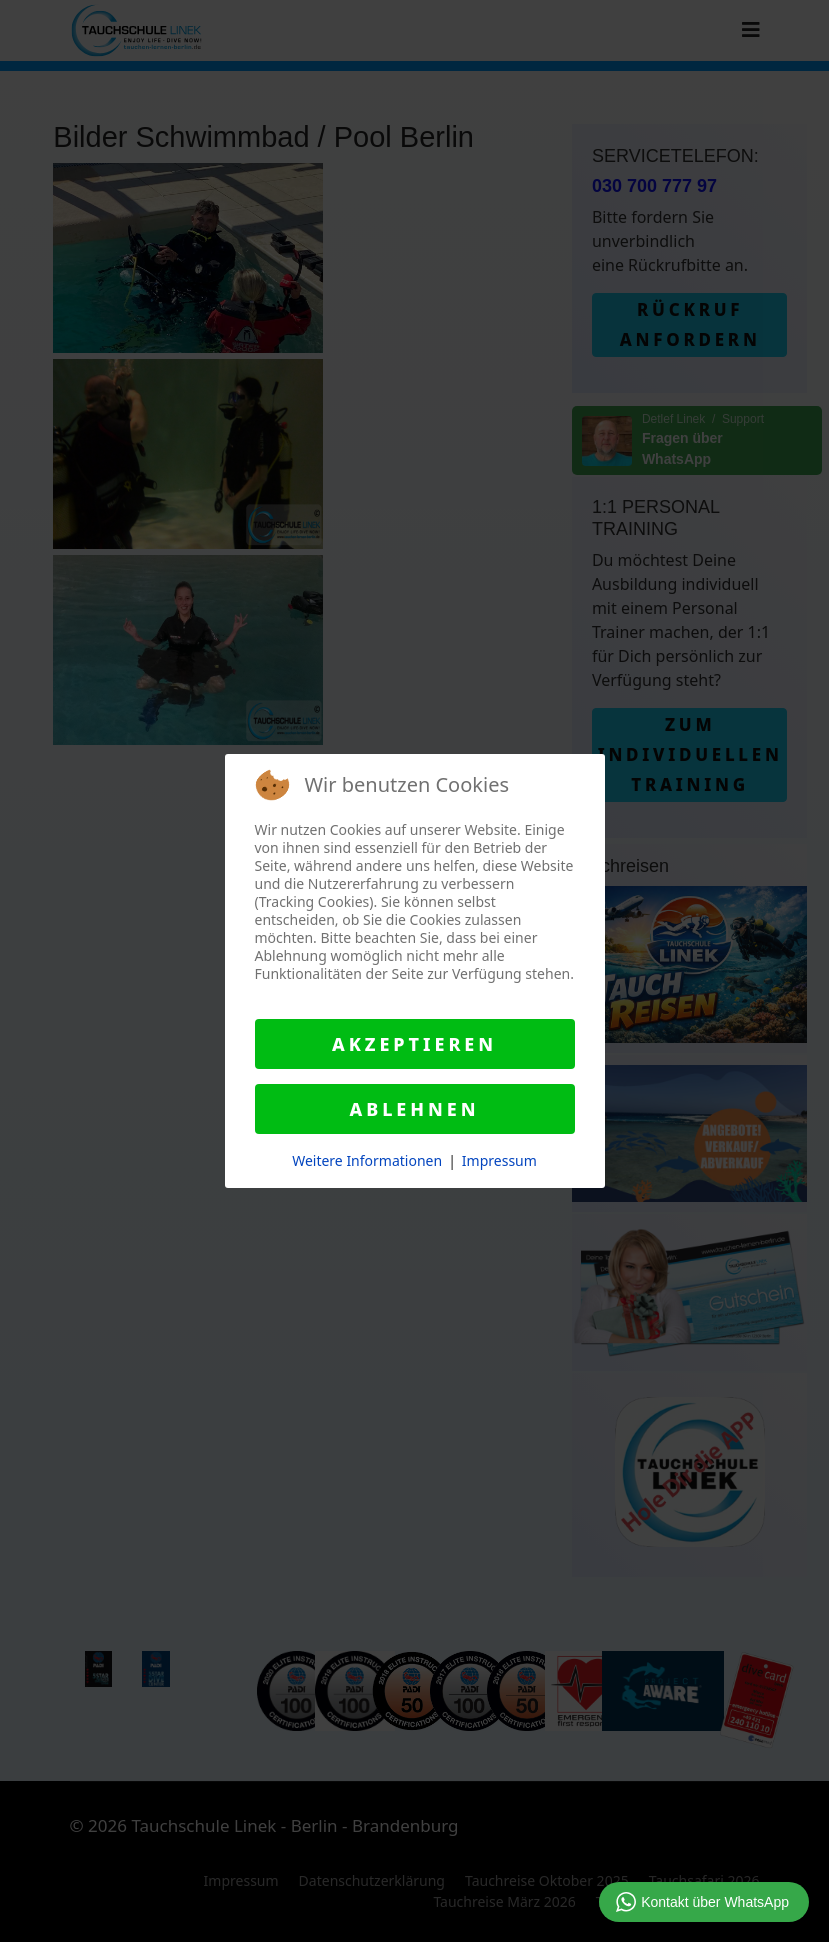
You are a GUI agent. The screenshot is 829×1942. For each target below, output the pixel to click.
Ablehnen (414, 1109)
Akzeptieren (414, 1044)
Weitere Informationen (367, 1160)
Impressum (499, 1160)
